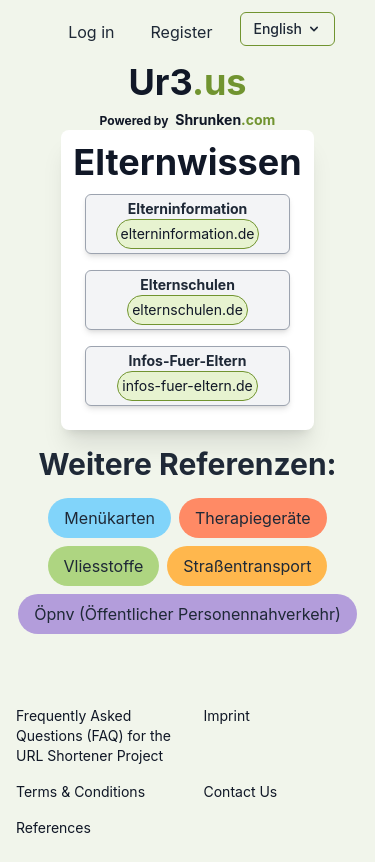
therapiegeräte (253, 518)
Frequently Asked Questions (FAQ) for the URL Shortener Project (93, 735)
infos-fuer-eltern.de (187, 385)
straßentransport (247, 566)
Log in (91, 32)
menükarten (109, 518)
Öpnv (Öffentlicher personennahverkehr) (187, 614)
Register (181, 32)
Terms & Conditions (80, 791)
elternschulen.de (187, 309)
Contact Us (241, 791)
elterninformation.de (188, 233)
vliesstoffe (104, 566)
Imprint (227, 715)
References (53, 827)
